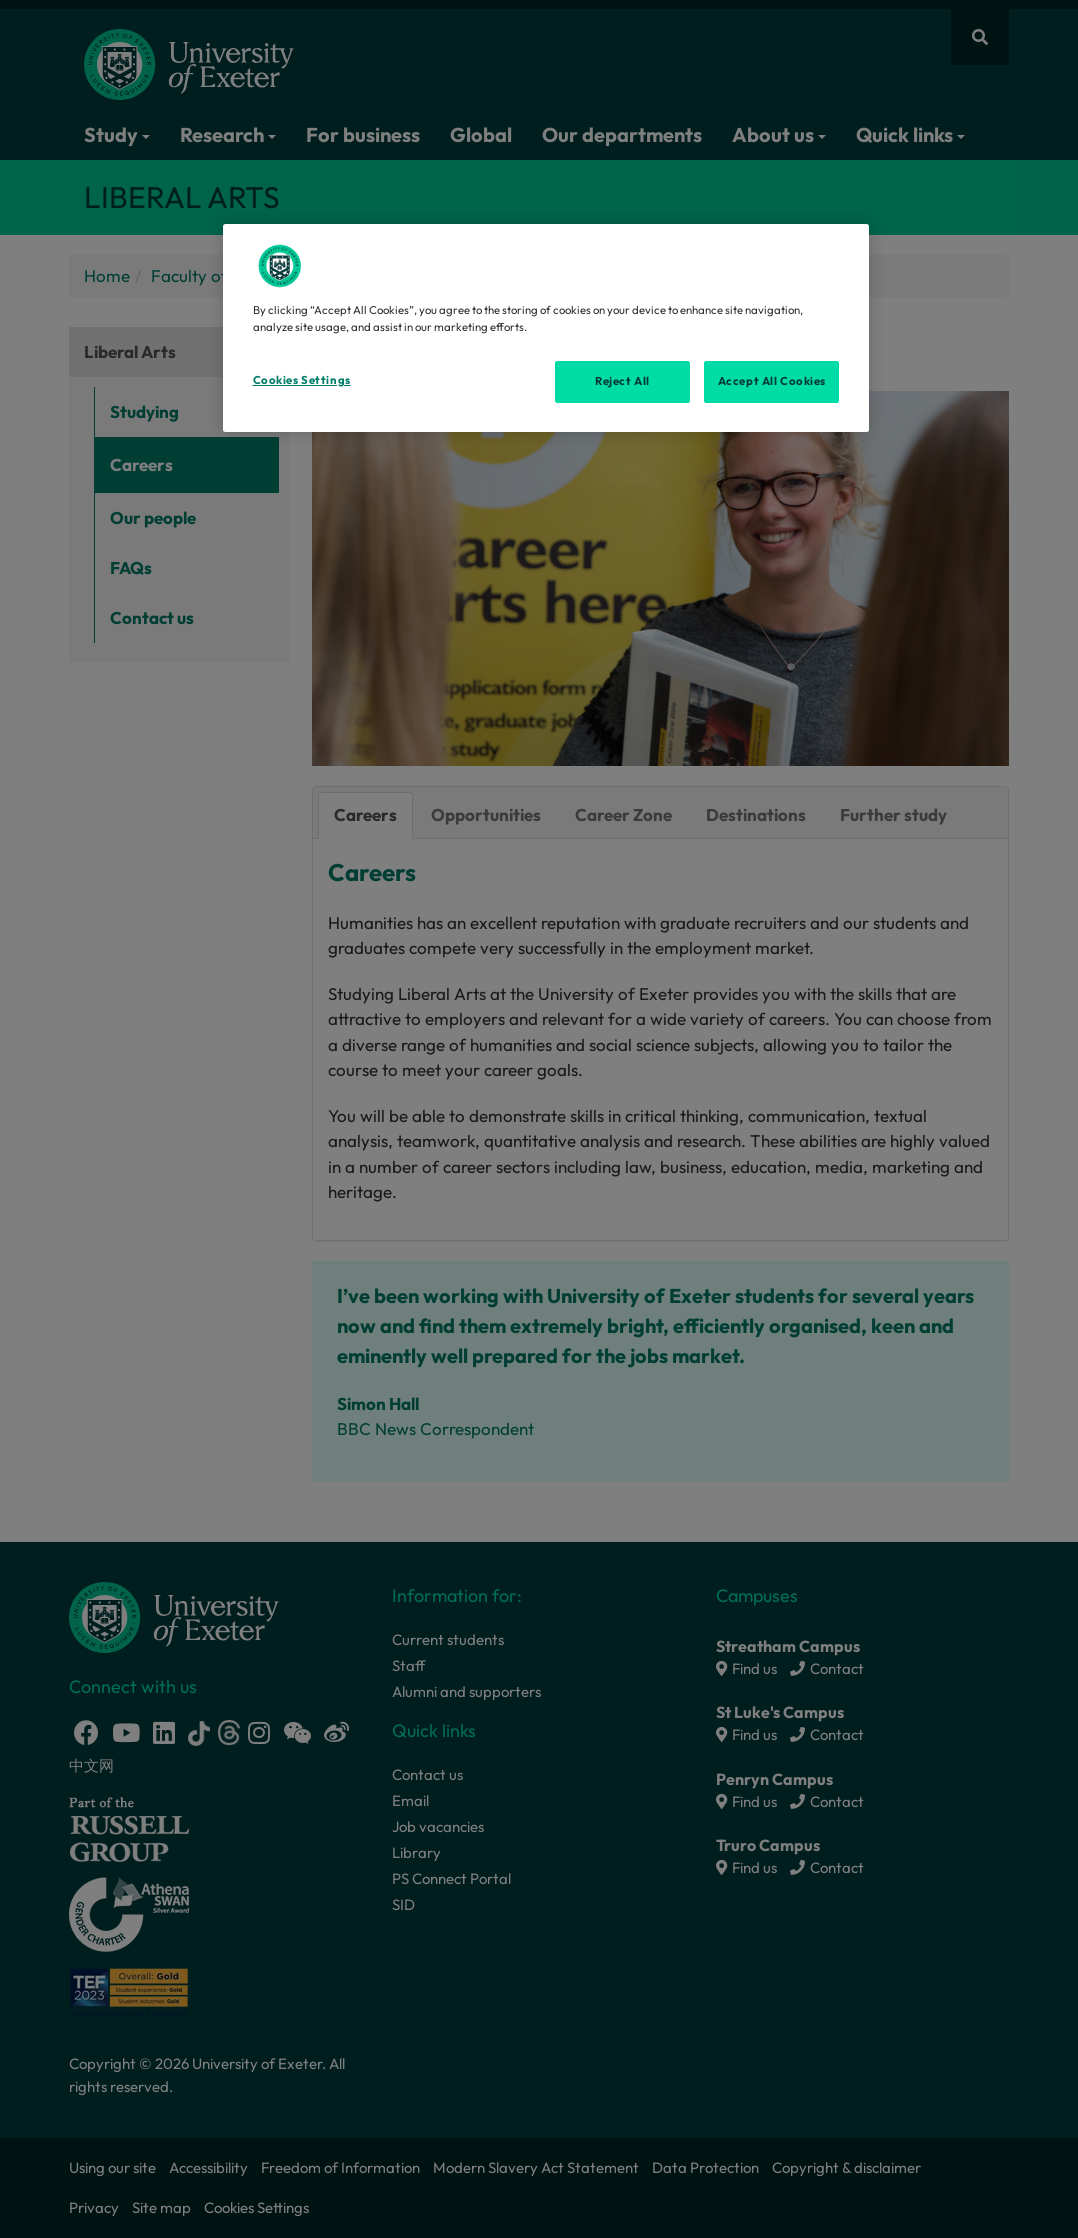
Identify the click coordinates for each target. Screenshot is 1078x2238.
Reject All (622, 381)
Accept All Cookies (772, 381)
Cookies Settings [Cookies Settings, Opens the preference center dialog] (302, 380)
